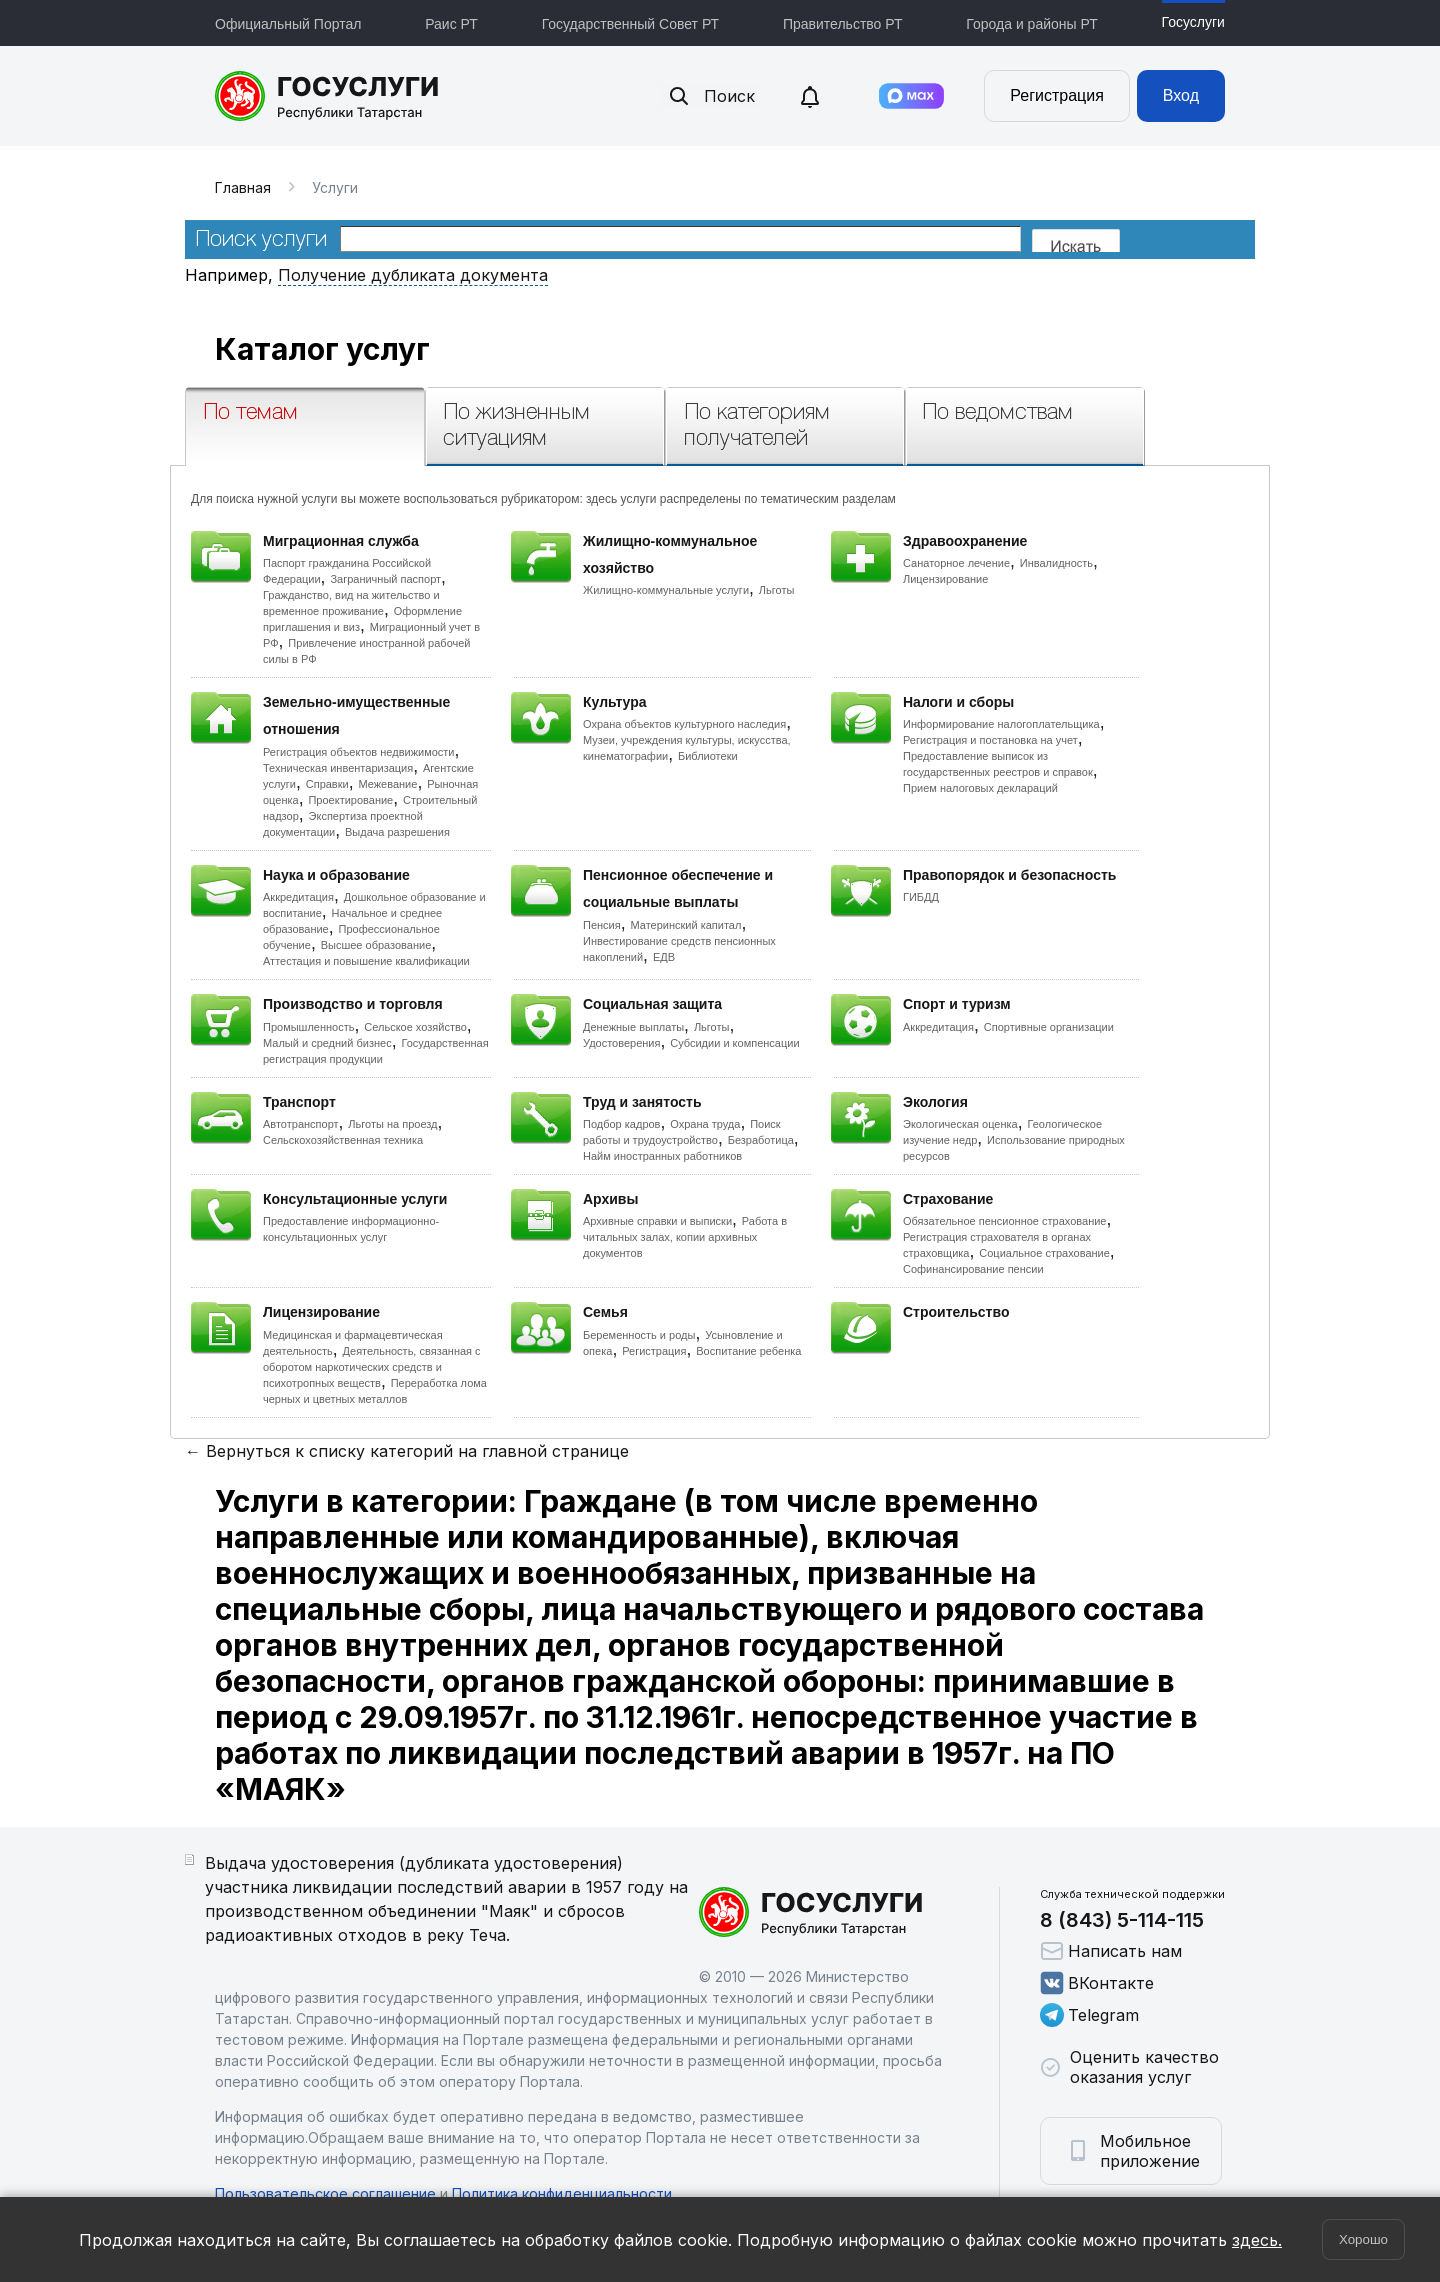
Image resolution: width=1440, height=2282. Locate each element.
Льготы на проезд (392, 1124)
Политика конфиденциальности (562, 2193)
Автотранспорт (301, 1124)
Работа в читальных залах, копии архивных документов (685, 1237)
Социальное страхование (1044, 1253)
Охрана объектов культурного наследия (684, 724)
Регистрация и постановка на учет (990, 740)
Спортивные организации (1049, 1027)
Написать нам (1111, 1951)
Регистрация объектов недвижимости (359, 752)
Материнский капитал (685, 925)
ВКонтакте (1097, 1983)
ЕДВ (664, 957)
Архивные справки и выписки (657, 1221)
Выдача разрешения (397, 832)
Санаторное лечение (956, 563)
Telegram (1089, 2015)
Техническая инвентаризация (338, 768)
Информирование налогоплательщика (1001, 724)
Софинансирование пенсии (973, 1269)
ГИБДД (921, 897)
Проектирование (350, 800)
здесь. (1257, 2240)
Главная (243, 187)
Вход (1181, 95)
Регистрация (1057, 95)
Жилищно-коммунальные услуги (666, 590)
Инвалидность (1056, 563)
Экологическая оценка (960, 1124)
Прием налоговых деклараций (980, 788)
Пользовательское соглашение (325, 2193)
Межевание (387, 784)
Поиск (711, 96)
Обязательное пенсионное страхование (1004, 1221)
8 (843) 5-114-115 (1122, 1920)
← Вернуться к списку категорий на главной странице (407, 1451)
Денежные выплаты (633, 1027)
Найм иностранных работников (662, 1156)
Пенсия (602, 925)
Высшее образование (376, 945)
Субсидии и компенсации (734, 1043)
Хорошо (1363, 2239)
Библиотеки (708, 756)
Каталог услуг (322, 349)
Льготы (777, 590)
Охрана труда (705, 1124)
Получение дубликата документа (413, 275)
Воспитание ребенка (748, 1351)
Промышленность (309, 1027)
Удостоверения (621, 1043)
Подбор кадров (621, 1124)
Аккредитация (298, 897)
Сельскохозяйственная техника (343, 1140)
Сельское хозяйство (415, 1027)
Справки (327, 784)
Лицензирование (945, 579)
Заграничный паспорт (385, 579)
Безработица (761, 1140)
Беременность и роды (639, 1335)
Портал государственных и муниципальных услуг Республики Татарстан (327, 96)
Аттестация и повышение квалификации (366, 961)
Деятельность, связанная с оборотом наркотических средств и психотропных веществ (372, 1367)
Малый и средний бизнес (327, 1043)
